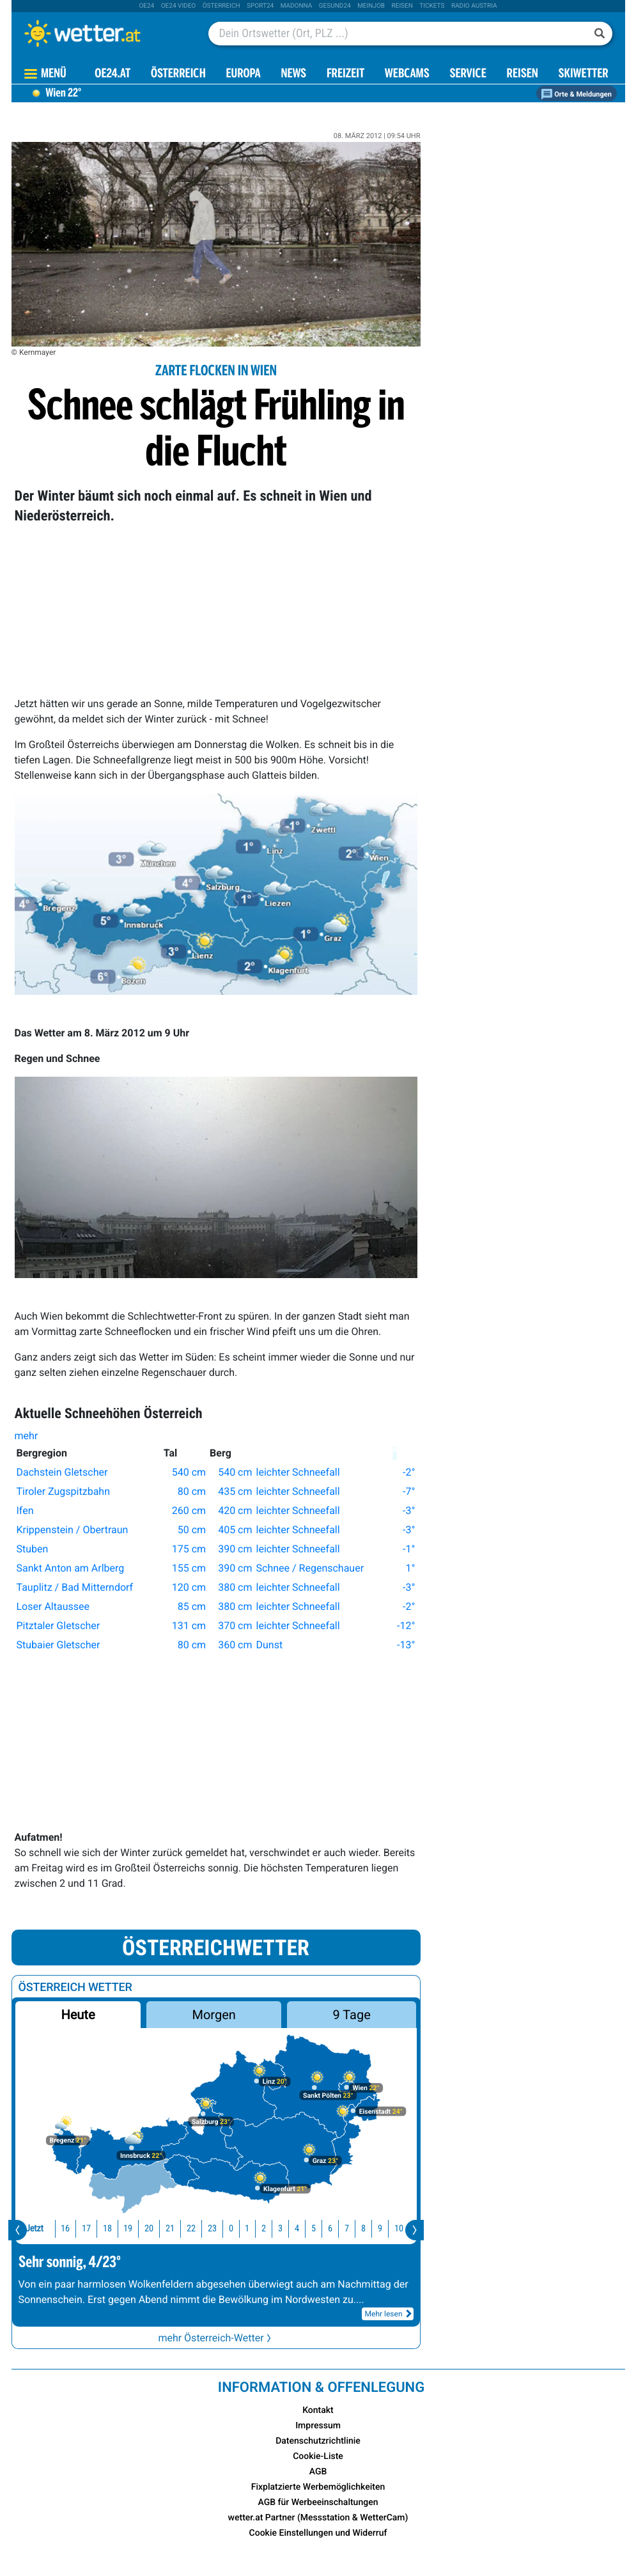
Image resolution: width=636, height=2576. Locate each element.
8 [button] (345, 2228)
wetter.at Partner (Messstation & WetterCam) (318, 2518)
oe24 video (178, 6)
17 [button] (68, 2228)
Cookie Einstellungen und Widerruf (318, 2533)
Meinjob (371, 6)
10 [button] (380, 2228)
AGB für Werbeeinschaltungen (318, 2502)
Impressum (318, 2426)
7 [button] (329, 2228)
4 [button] (279, 2228)
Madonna (297, 6)
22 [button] (173, 2228)
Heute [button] (78, 2014)
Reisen (402, 6)
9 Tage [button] (352, 2014)
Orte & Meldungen (576, 94)
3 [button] (262, 2228)
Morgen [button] (213, 2014)
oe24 (146, 6)
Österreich (221, 6)
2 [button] (246, 2228)
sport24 (260, 6)
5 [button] (295, 2228)
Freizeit (345, 74)
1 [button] (229, 2228)
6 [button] (312, 2228)
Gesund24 (335, 6)
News (293, 74)
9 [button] (362, 2228)
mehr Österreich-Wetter (215, 2338)
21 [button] (152, 2228)
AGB (318, 2472)
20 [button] (131, 2228)
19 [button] (109, 2228)
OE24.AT (112, 74)
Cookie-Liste (318, 2456)
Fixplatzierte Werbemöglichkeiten (318, 2487)
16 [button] (47, 2228)
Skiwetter (583, 74)
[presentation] (17, 2230)
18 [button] (89, 2228)
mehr (29, 1436)
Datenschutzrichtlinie (318, 2441)
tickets (431, 6)
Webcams (407, 74)
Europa (243, 74)
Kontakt (318, 2410)
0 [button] (213, 2228)
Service (467, 74)
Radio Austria (474, 6)
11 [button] (401, 2228)
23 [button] (194, 2228)
